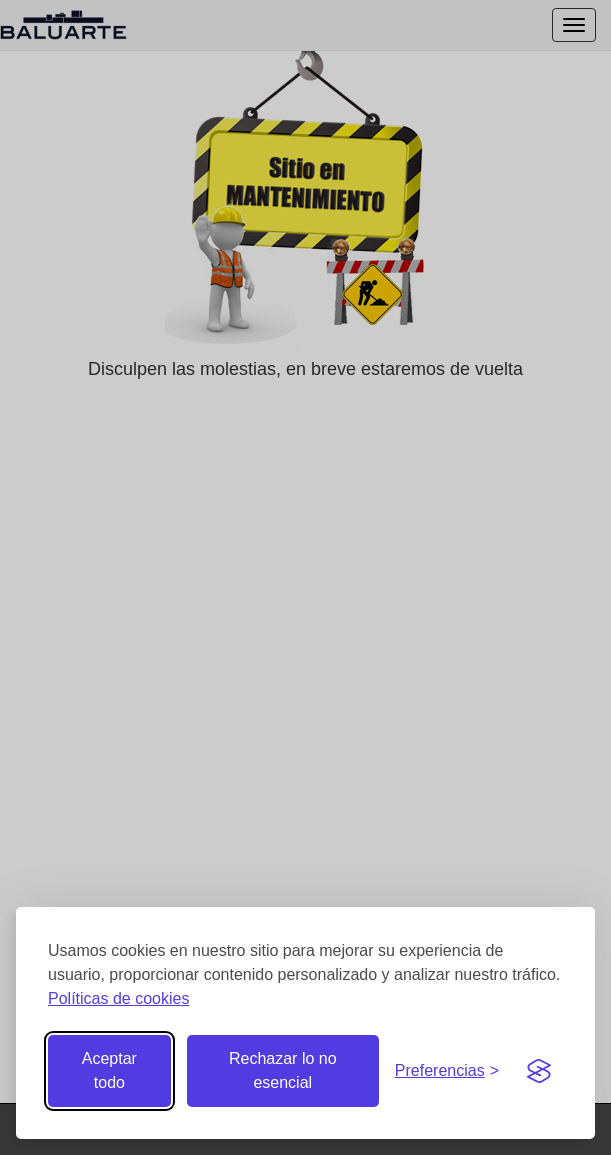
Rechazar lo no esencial (283, 1070)
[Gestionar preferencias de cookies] (447, 1071)
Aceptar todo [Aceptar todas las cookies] (109, 1070)
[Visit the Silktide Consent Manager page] (539, 1071)
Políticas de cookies (118, 998)
